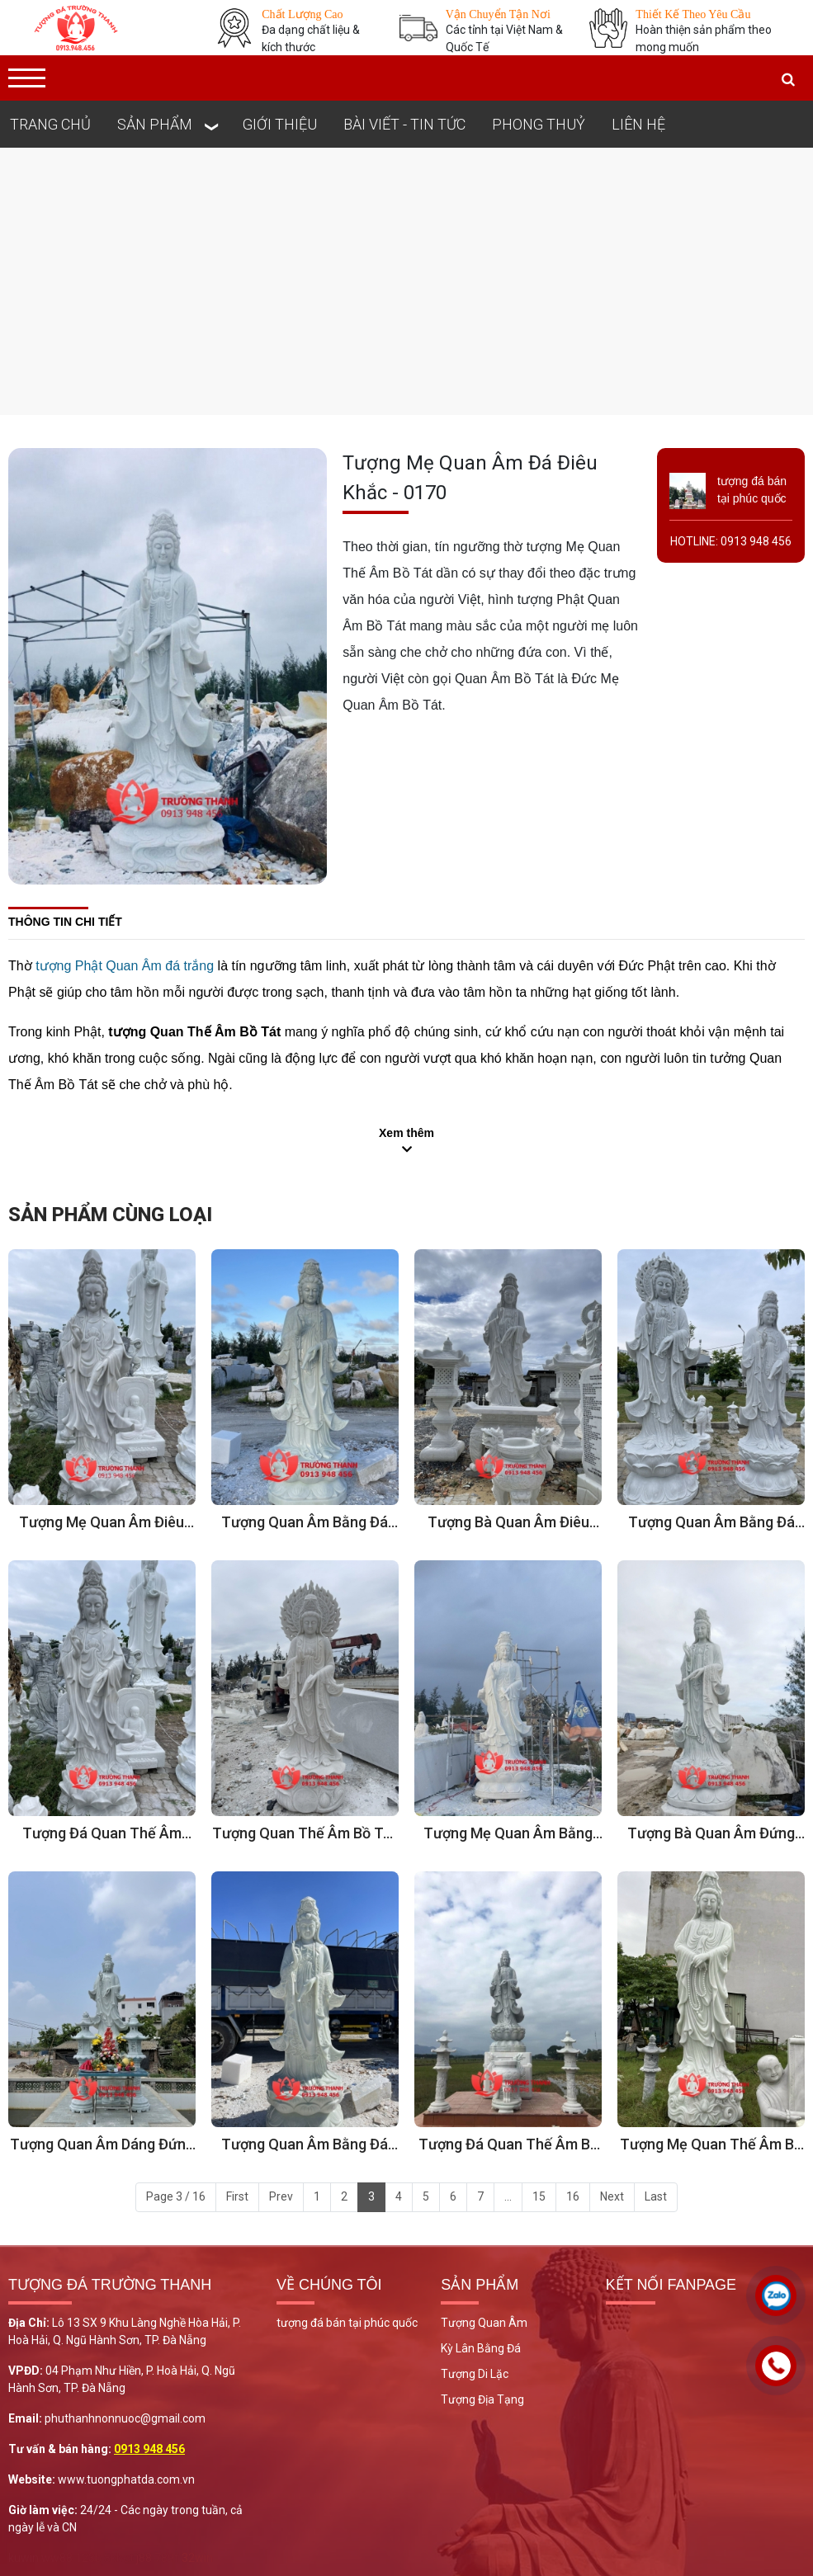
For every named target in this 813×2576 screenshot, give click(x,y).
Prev (281, 2196)
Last (656, 2196)
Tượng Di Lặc (474, 2373)
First (237, 2196)
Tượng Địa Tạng (482, 2399)
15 (539, 2196)
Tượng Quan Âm (484, 2322)
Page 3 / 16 (176, 2196)
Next (612, 2196)
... (508, 2196)
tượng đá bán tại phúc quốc (347, 2322)
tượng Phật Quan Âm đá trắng (124, 966)
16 (572, 2196)
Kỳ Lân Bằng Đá (481, 2348)
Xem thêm (406, 1132)
